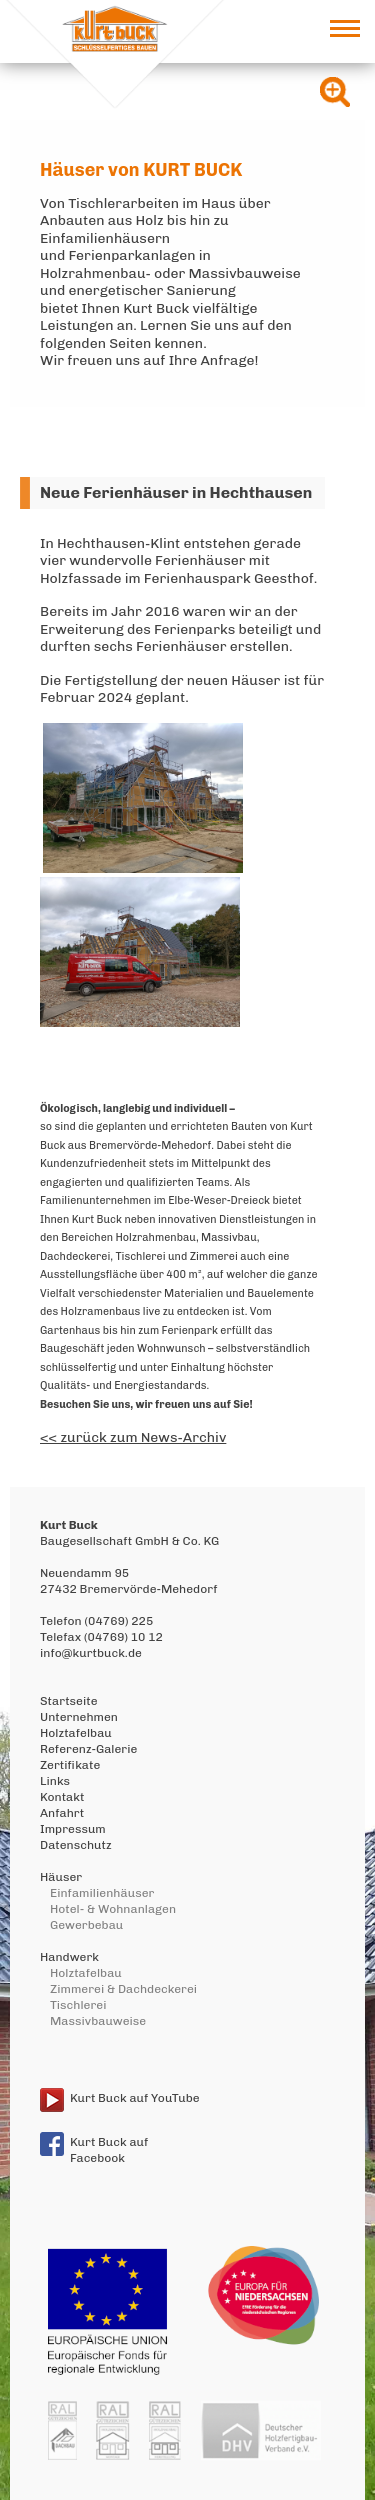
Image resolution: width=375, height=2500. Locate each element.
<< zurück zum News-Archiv (133, 1437)
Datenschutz (76, 1845)
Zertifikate (70, 1765)
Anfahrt (62, 1813)
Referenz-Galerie (88, 1749)
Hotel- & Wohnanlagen (113, 1909)
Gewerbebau (86, 1925)
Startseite (69, 1701)
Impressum (73, 1829)
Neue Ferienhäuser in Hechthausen (176, 492)
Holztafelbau (76, 1733)
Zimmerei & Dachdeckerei (123, 1989)
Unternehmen (79, 1717)
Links (55, 1781)
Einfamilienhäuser (102, 1893)
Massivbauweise (98, 2021)
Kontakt (62, 1797)
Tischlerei (78, 2005)
